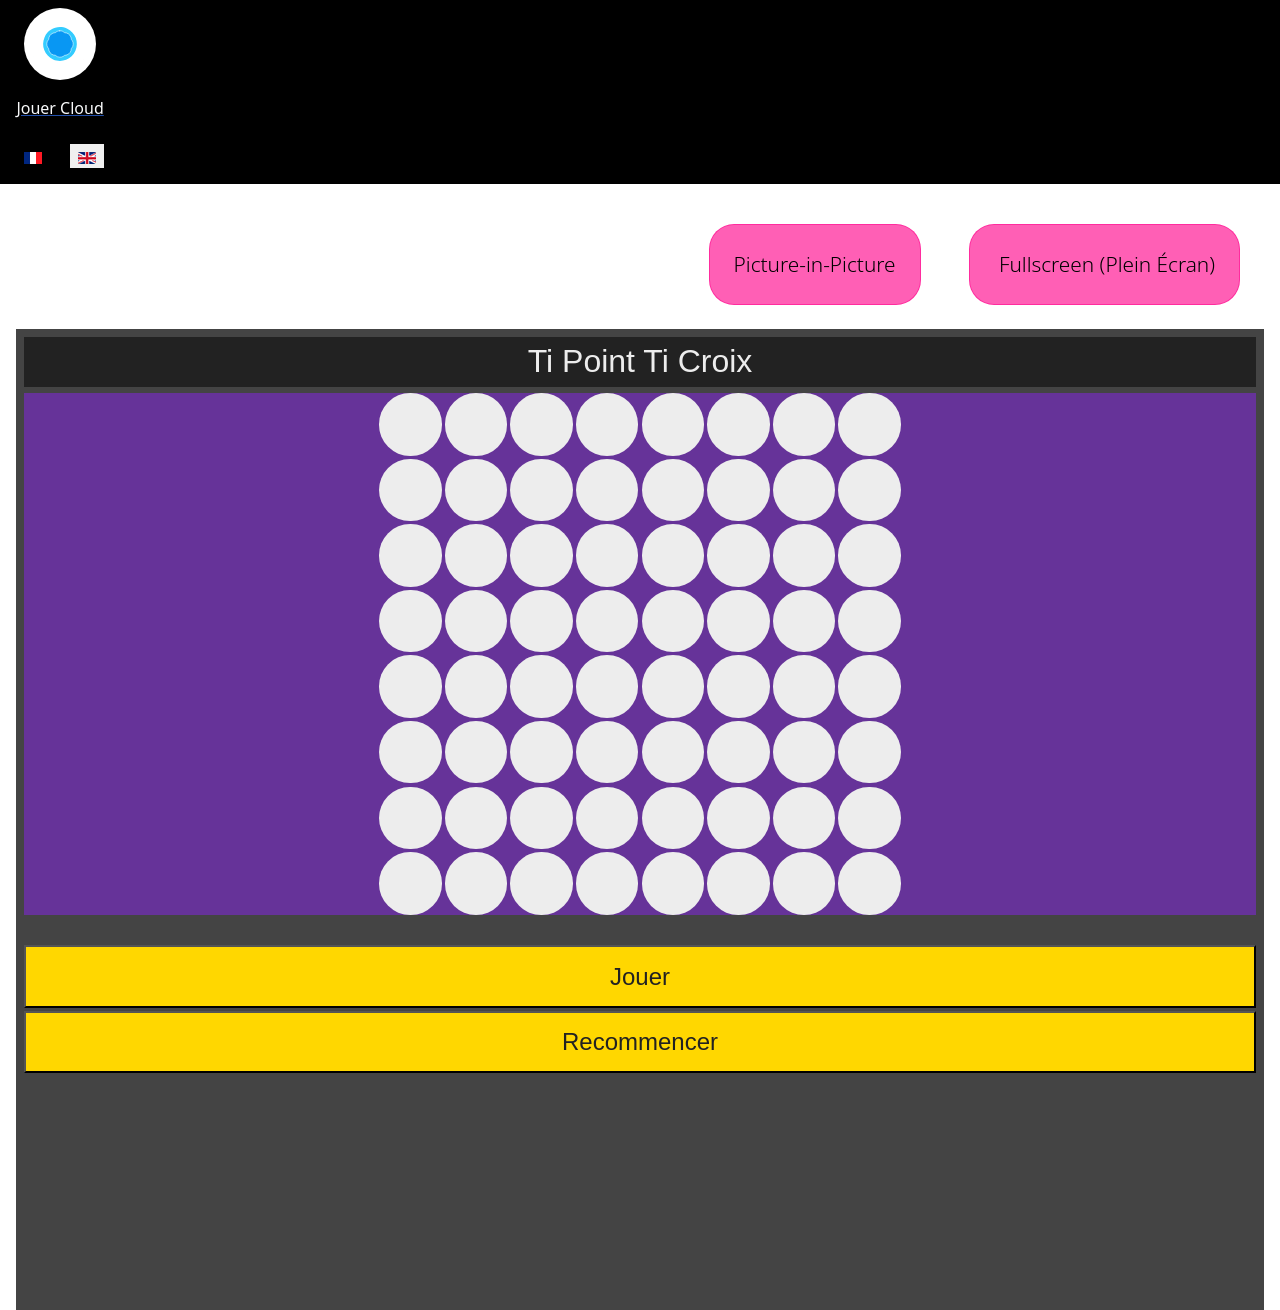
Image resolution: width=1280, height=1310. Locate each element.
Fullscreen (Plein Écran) (1104, 264)
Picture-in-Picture (815, 264)
